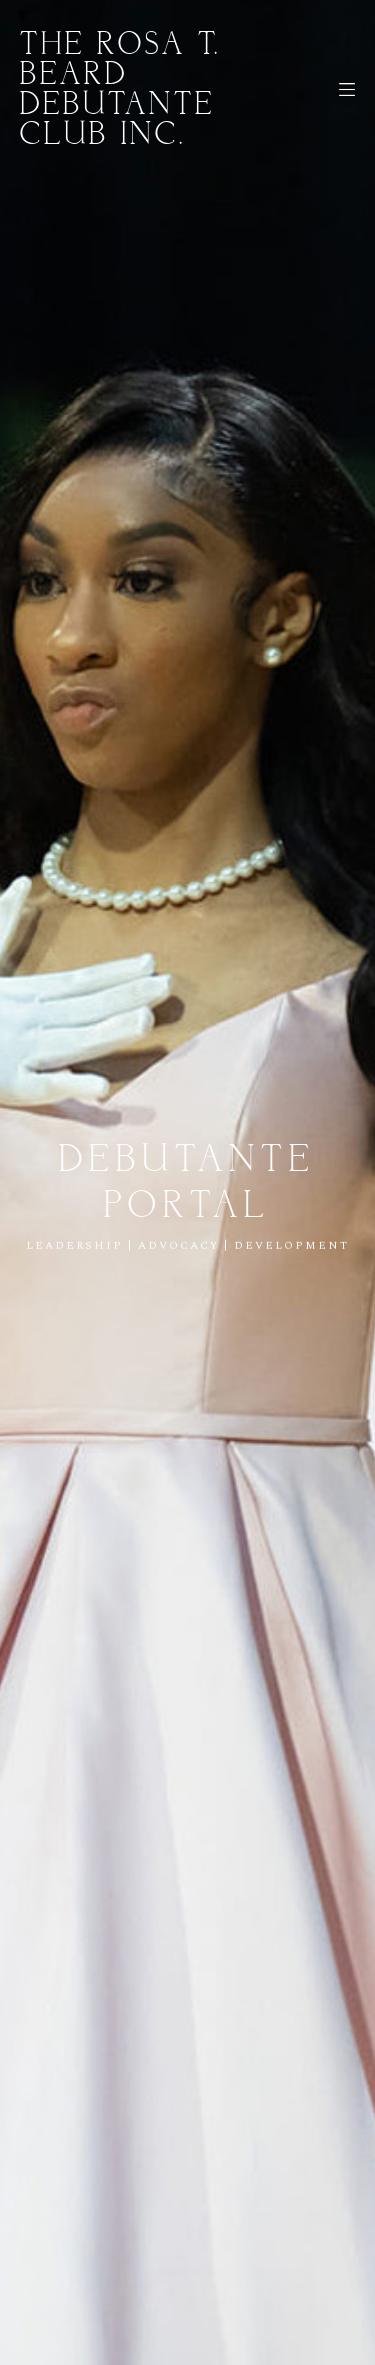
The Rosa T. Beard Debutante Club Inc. (120, 90)
